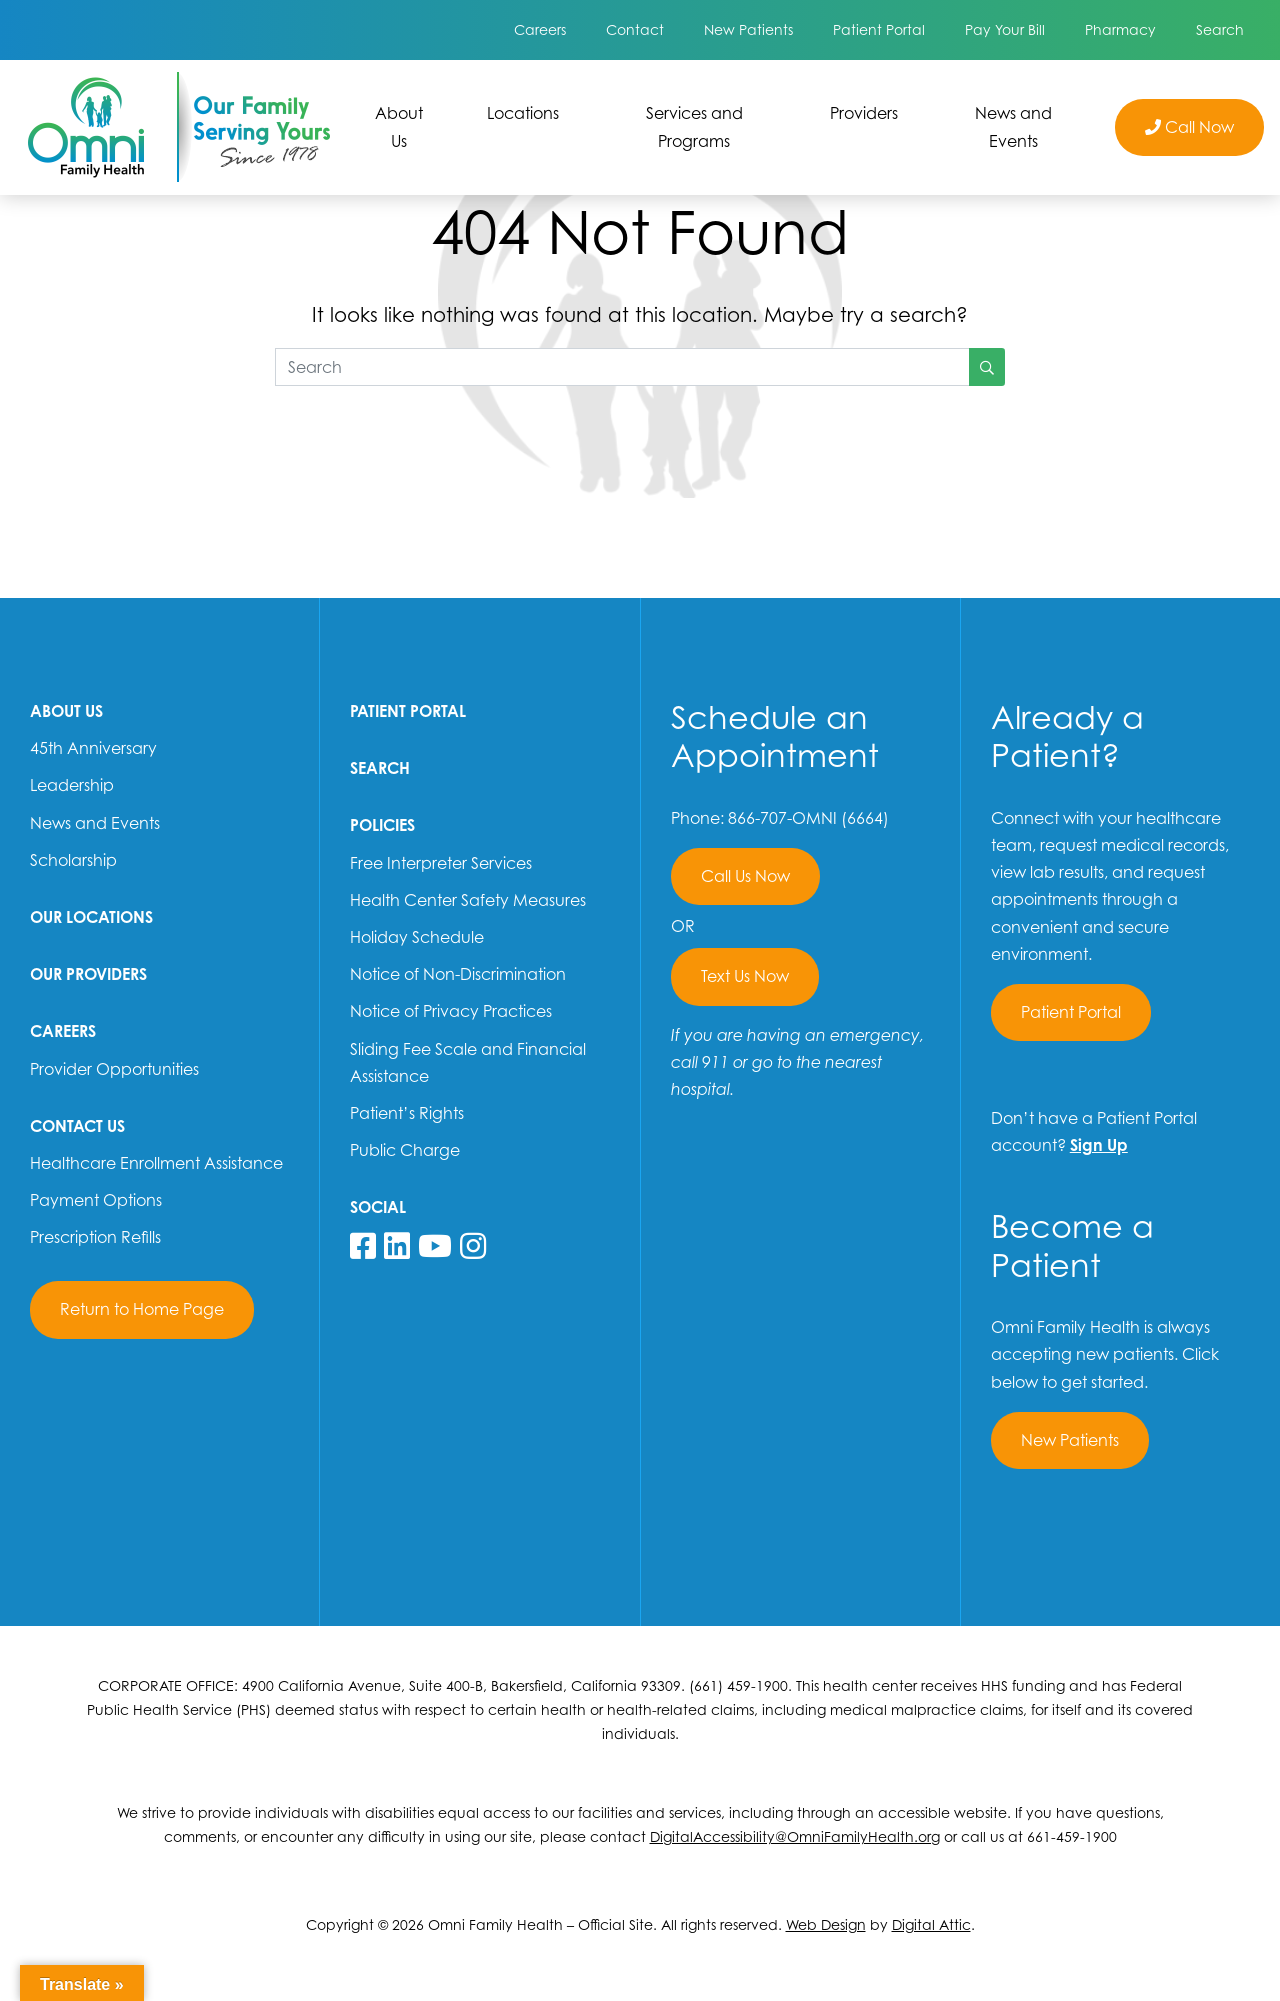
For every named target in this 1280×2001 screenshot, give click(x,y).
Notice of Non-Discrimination (458, 974)
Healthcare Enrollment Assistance (156, 1163)
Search (1220, 29)
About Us (399, 126)
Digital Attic (931, 1924)
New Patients (748, 29)
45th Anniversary (93, 748)
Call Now (1189, 127)
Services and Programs (694, 126)
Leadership (72, 785)
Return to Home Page (142, 1309)
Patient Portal (879, 29)
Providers (864, 113)
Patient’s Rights (407, 1113)
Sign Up (1099, 1145)
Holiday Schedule (417, 937)
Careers (540, 29)
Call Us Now (745, 876)
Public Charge (405, 1150)
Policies (382, 825)
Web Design (826, 1924)
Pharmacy (1120, 29)
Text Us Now (745, 976)
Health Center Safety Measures (468, 900)
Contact (635, 29)
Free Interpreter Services (441, 863)
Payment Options (96, 1200)
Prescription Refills (95, 1237)
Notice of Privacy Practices (451, 1011)
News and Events (1013, 126)
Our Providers (88, 974)
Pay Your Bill (1005, 29)
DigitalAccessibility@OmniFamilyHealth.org (795, 1836)
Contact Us (77, 1126)
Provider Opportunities (114, 1069)
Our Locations (91, 917)
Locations (523, 113)
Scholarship (73, 860)
